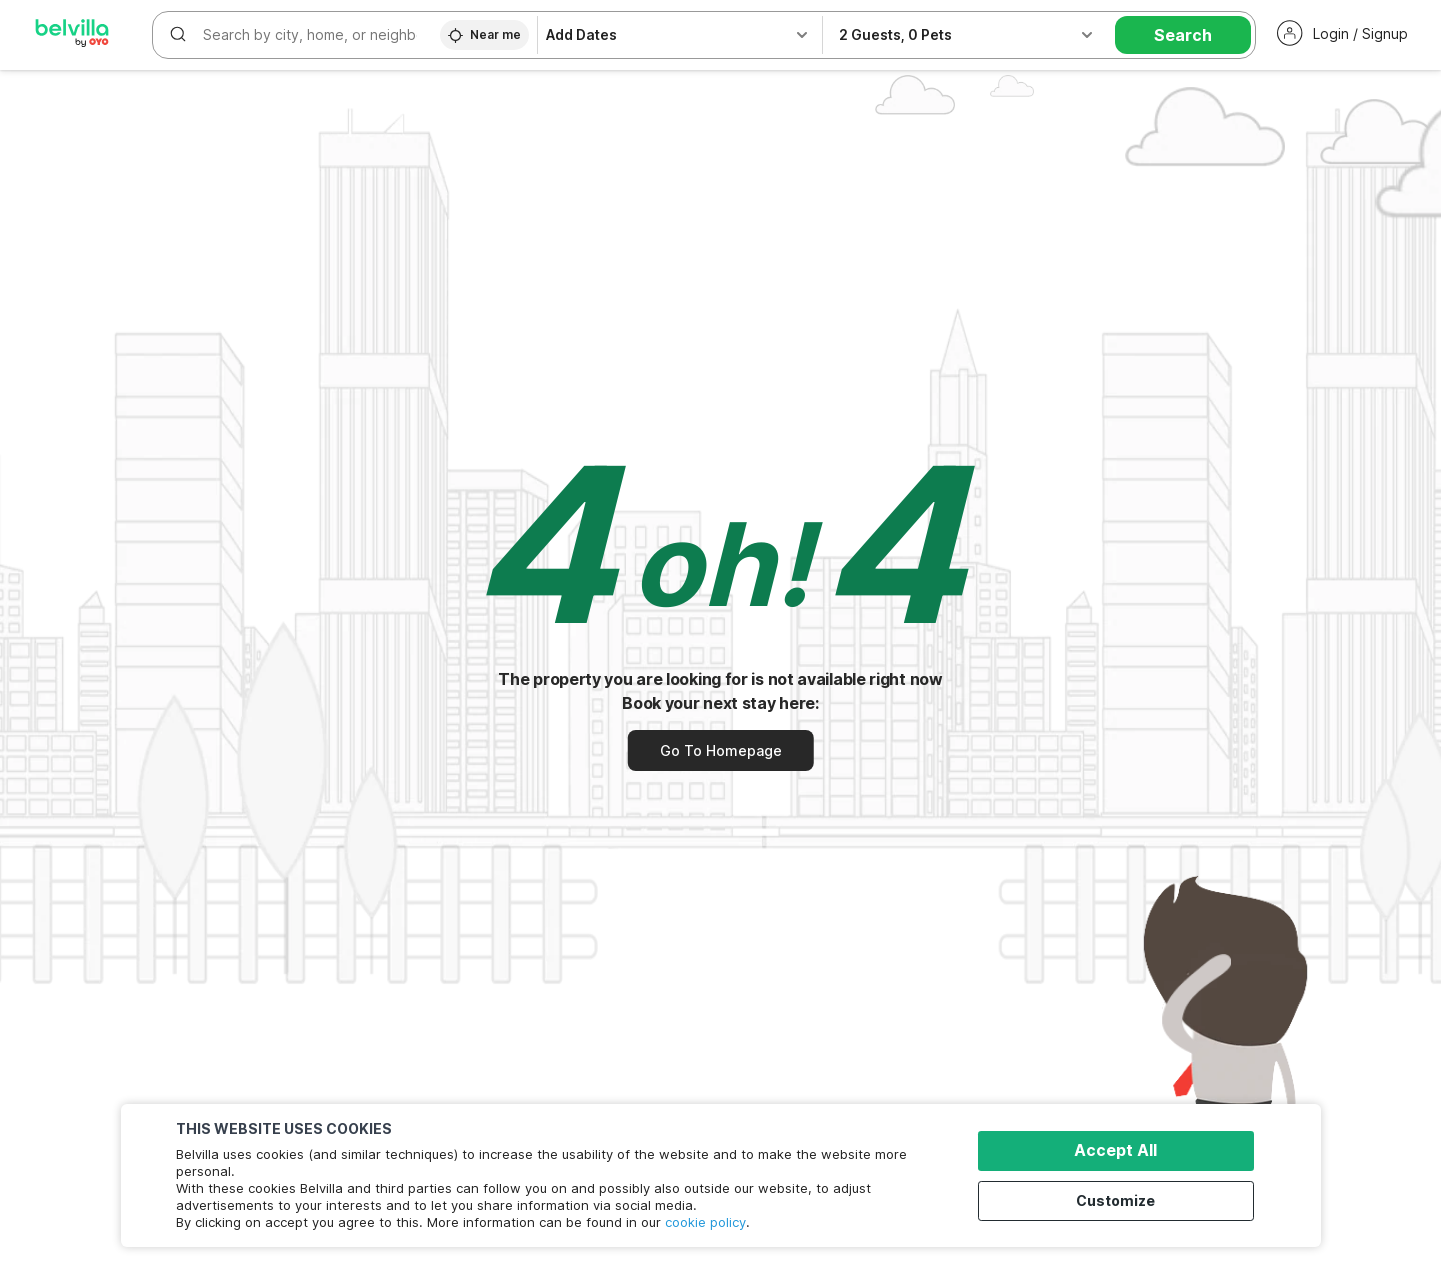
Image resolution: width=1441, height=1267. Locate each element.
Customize (1121, 1199)
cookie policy (705, 1222)
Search (1183, 35)
